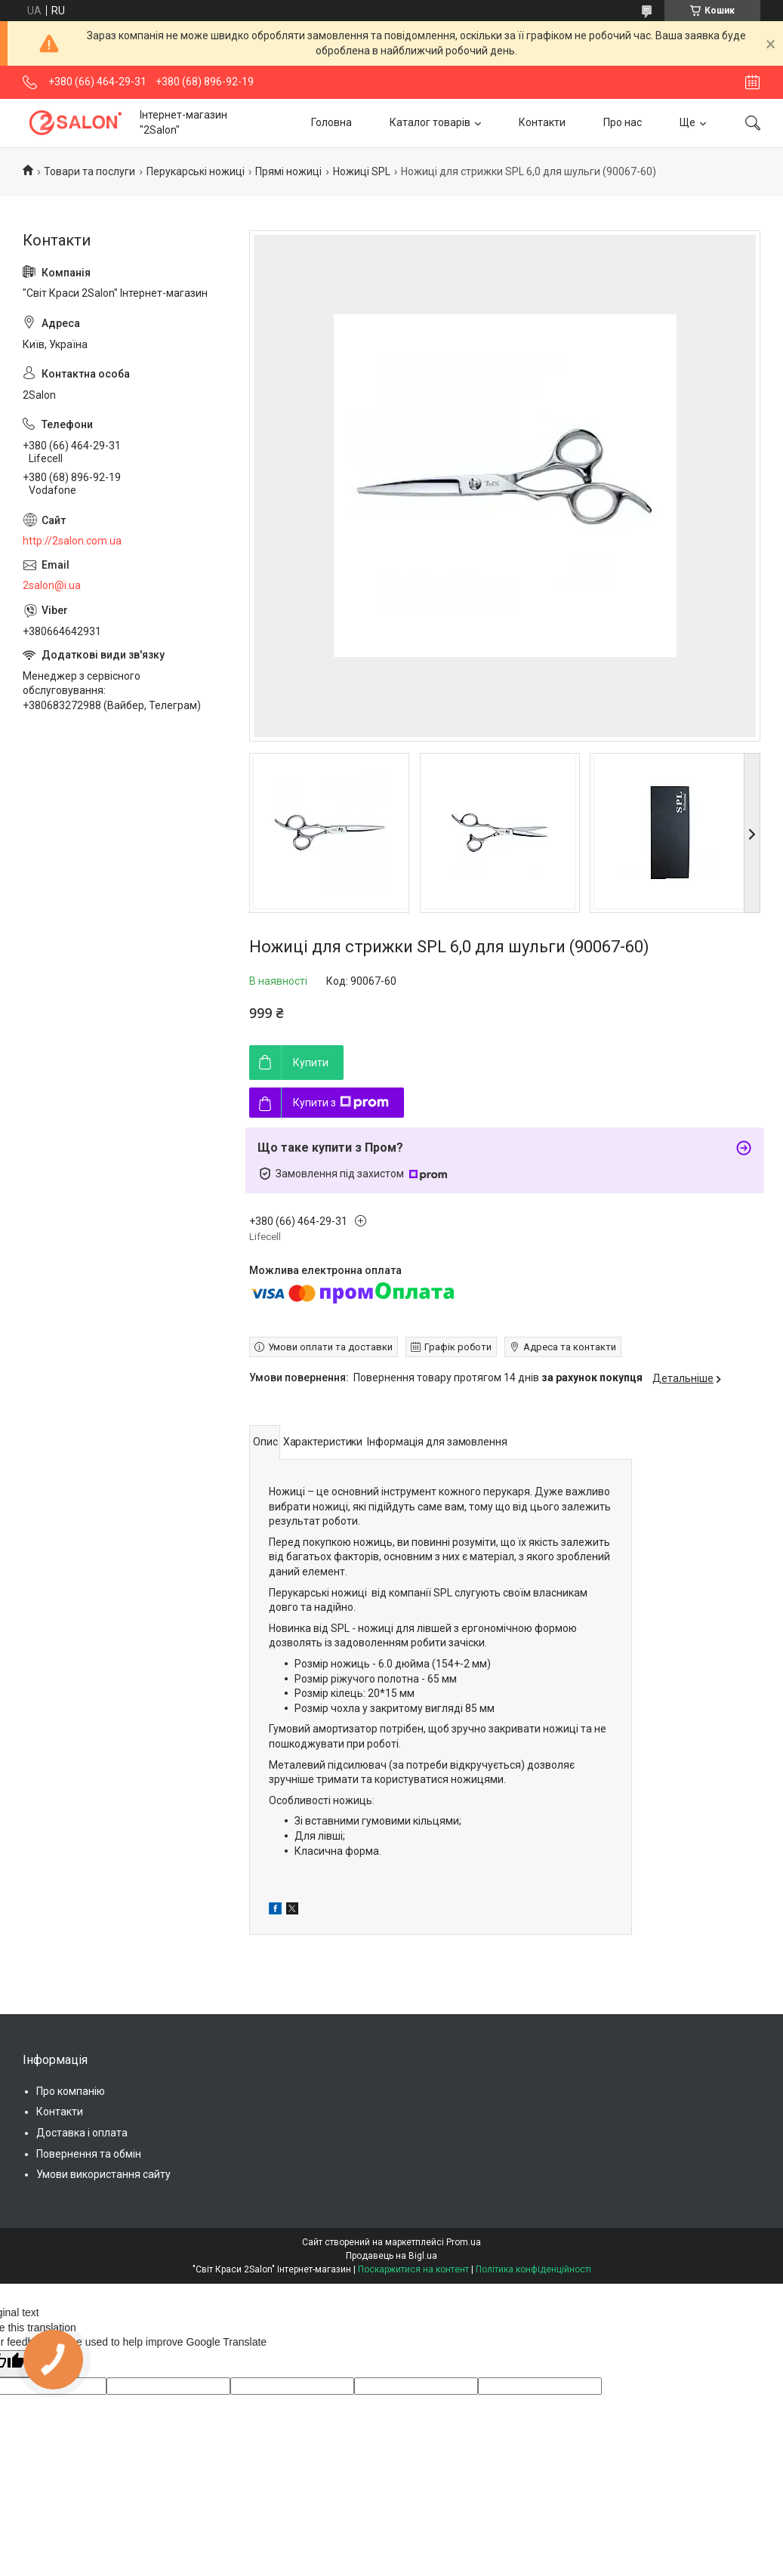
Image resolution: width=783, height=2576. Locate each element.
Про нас (622, 122)
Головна (331, 122)
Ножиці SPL (361, 171)
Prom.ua (463, 2242)
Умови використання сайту (103, 2174)
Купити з (341, 1102)
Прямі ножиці (288, 171)
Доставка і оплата (82, 2133)
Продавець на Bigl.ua (391, 2256)
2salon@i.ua (52, 585)
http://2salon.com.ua (72, 541)
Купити (310, 1063)
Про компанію (70, 2091)
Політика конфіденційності (533, 2269)
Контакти (542, 122)
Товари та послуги (89, 171)
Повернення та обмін (88, 2154)
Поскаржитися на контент (413, 2269)
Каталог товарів (430, 122)
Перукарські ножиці (195, 171)
